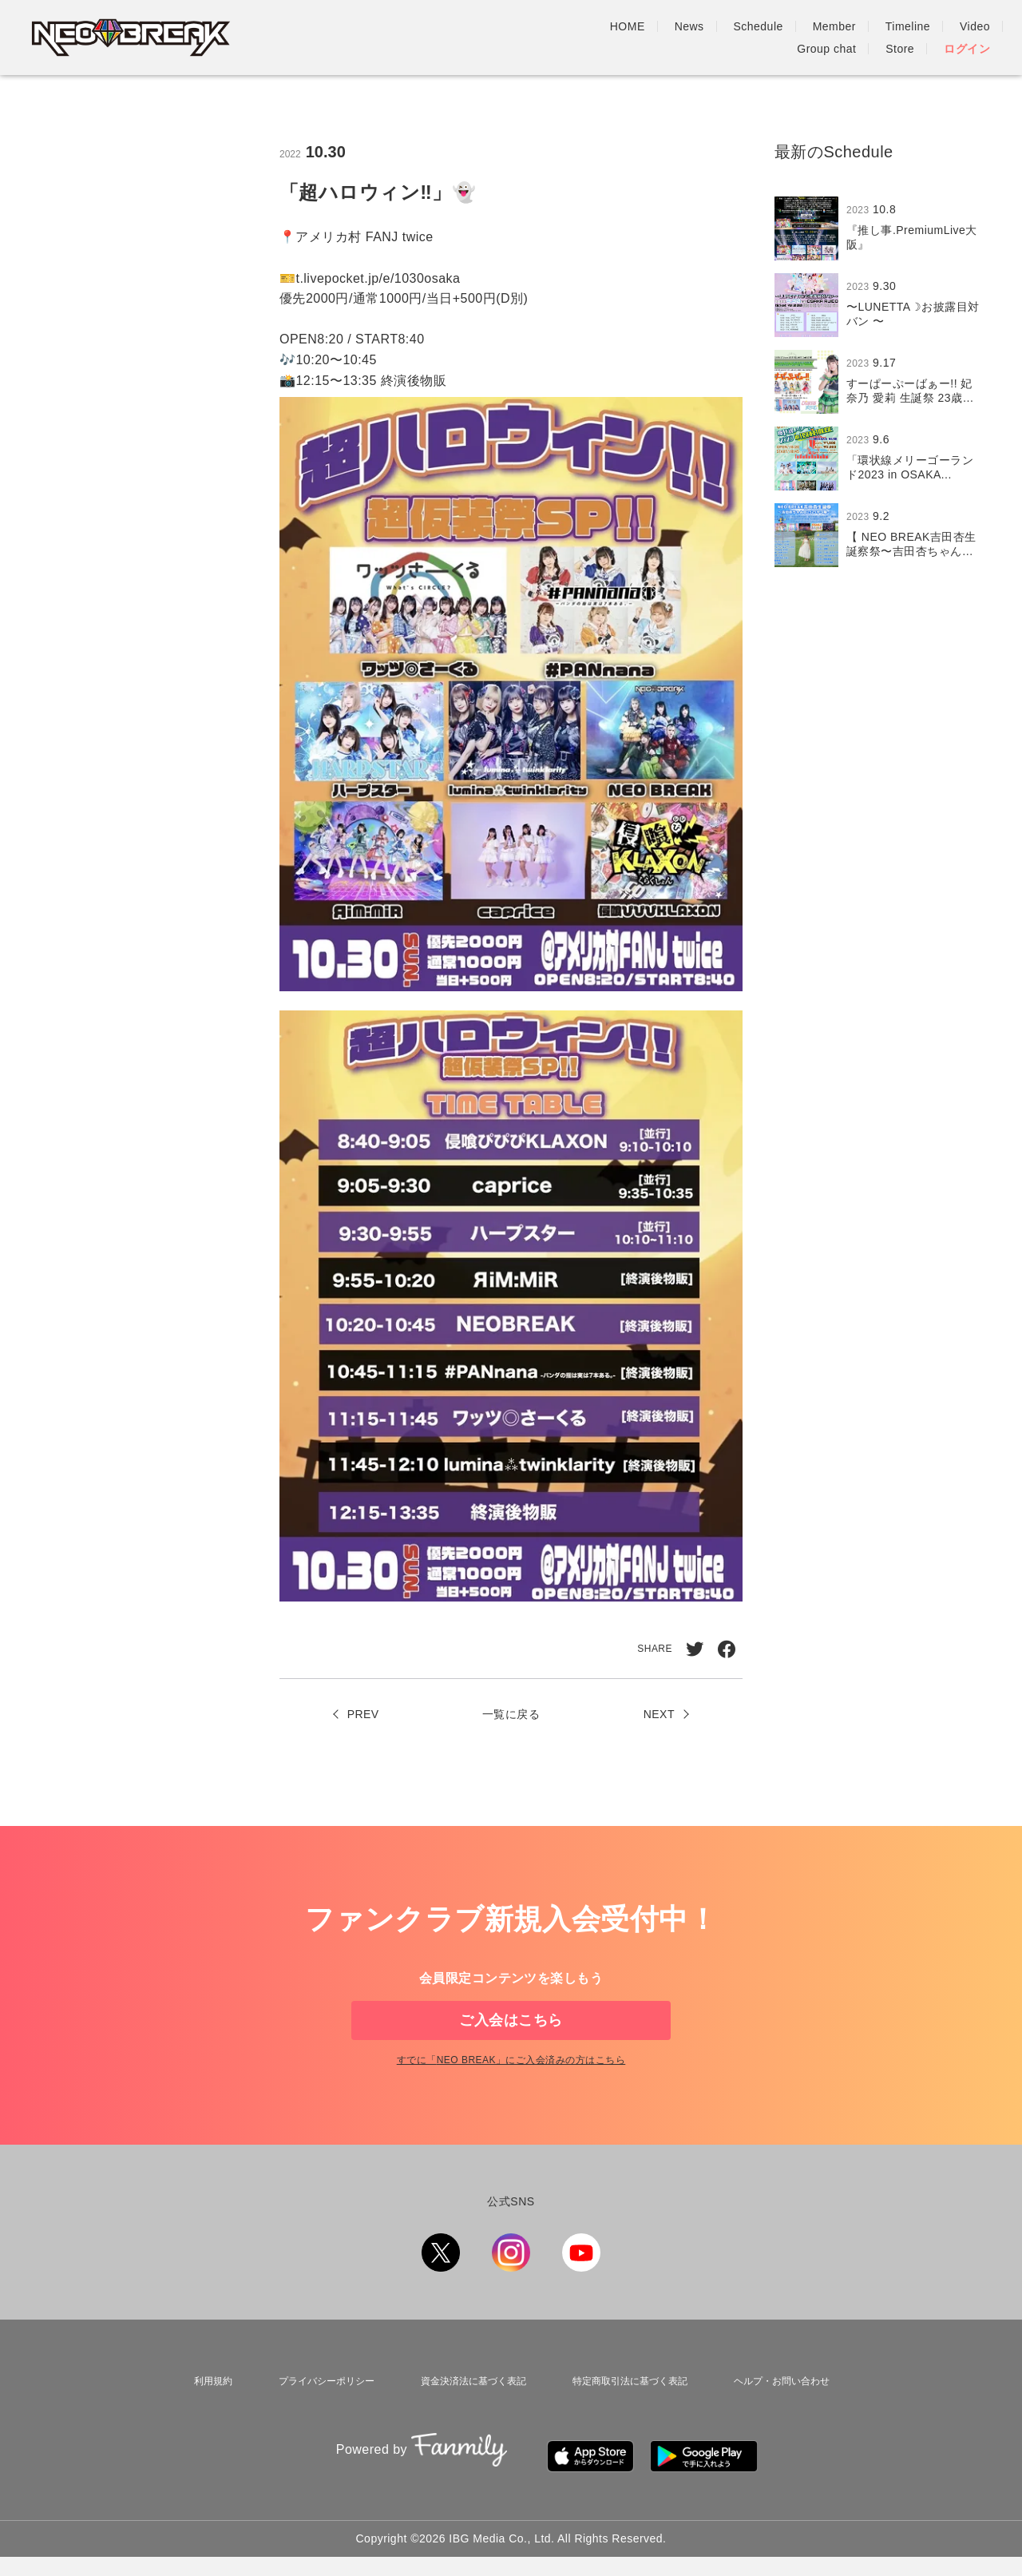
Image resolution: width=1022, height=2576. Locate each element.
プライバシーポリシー (317, 2417)
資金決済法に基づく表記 (466, 2417)
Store (899, 37)
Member (611, 37)
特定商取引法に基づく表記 (627, 2417)
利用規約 (206, 2417)
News (466, 37)
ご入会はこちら (510, 2033)
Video (752, 37)
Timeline (685, 37)
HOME (404, 37)
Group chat (826, 37)
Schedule (536, 37)
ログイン (967, 37)
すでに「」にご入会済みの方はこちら (511, 2100)
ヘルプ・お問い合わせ (782, 2417)
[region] (882, 381)
